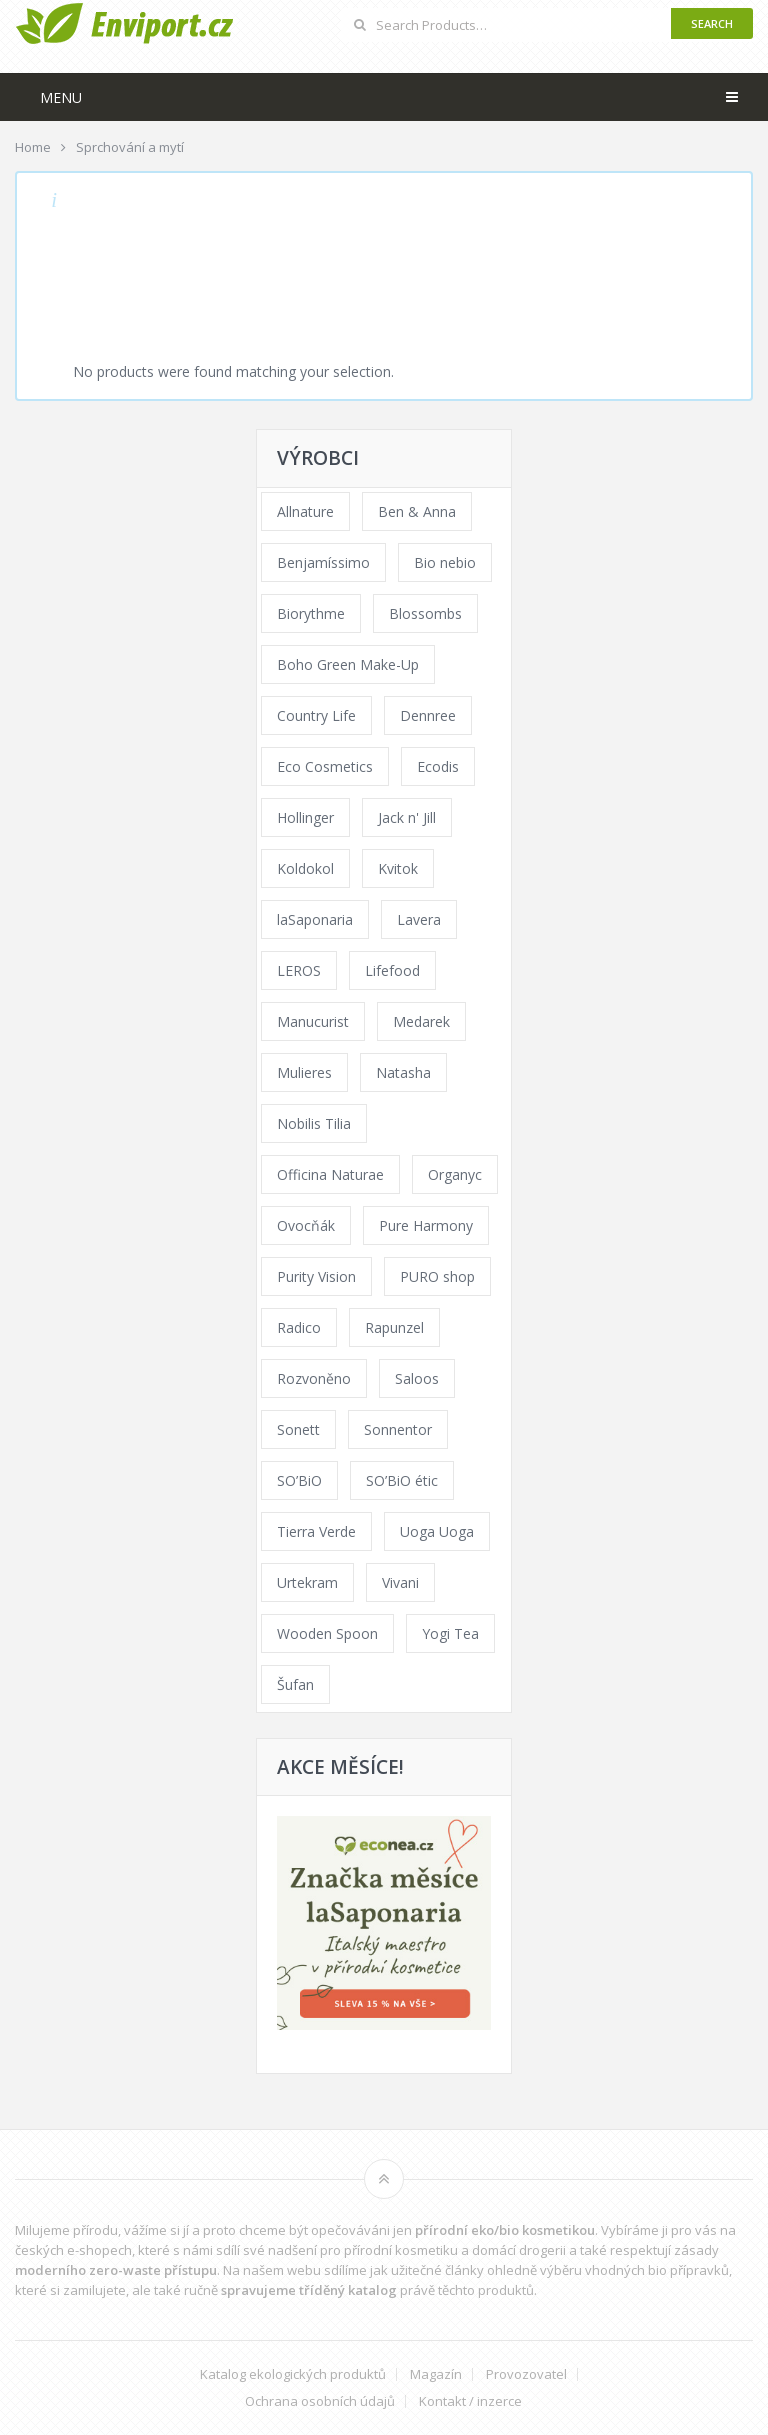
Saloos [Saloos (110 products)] (417, 1378)
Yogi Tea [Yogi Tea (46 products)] (450, 1633)
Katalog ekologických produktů (293, 2374)
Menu (61, 97)
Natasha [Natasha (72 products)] (403, 1072)
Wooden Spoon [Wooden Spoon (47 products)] (327, 1633)
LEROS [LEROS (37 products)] (299, 970)
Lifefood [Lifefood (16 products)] (392, 970)
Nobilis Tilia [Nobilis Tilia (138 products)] (314, 1123)
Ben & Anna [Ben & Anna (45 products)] (417, 511)
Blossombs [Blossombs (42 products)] (425, 613)
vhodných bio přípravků (657, 2270)
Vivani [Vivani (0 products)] (400, 1582)
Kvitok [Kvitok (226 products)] (398, 868)
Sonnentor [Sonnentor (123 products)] (398, 1429)
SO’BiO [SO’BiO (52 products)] (299, 1480)
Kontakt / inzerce (470, 2401)
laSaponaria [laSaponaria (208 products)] (315, 919)
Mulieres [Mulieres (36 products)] (304, 1072)
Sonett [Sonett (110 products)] (298, 1429)
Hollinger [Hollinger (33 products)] (305, 817)
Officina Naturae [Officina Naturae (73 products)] (330, 1174)
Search (712, 23)
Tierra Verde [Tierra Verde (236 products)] (316, 1531)
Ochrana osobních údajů (320, 2401)
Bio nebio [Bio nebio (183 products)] (445, 562)
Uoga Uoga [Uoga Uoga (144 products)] (437, 1531)
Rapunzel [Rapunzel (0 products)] (394, 1327)
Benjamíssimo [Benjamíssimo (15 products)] (323, 562)
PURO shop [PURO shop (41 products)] (437, 1276)
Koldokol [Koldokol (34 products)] (305, 868)
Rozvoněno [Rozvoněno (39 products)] (314, 1378)
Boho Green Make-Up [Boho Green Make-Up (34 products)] (348, 664)
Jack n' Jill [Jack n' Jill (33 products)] (407, 817)
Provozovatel (526, 2374)
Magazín (436, 2374)
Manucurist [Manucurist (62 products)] (313, 1021)
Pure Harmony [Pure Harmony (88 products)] (426, 1225)
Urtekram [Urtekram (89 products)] (307, 1582)
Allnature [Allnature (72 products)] (305, 511)
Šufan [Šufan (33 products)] (295, 1684)
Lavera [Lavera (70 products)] (419, 919)
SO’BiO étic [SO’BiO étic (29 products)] (402, 1480)
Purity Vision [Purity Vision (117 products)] (316, 1276)
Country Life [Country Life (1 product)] (316, 715)
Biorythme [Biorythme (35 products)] (311, 613)
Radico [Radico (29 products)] (299, 1327)
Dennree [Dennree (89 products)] (428, 715)
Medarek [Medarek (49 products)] (421, 1021)
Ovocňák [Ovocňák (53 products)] (306, 1225)
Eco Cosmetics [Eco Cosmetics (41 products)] (325, 766)
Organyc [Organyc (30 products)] (455, 1174)
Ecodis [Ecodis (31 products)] (438, 766)
